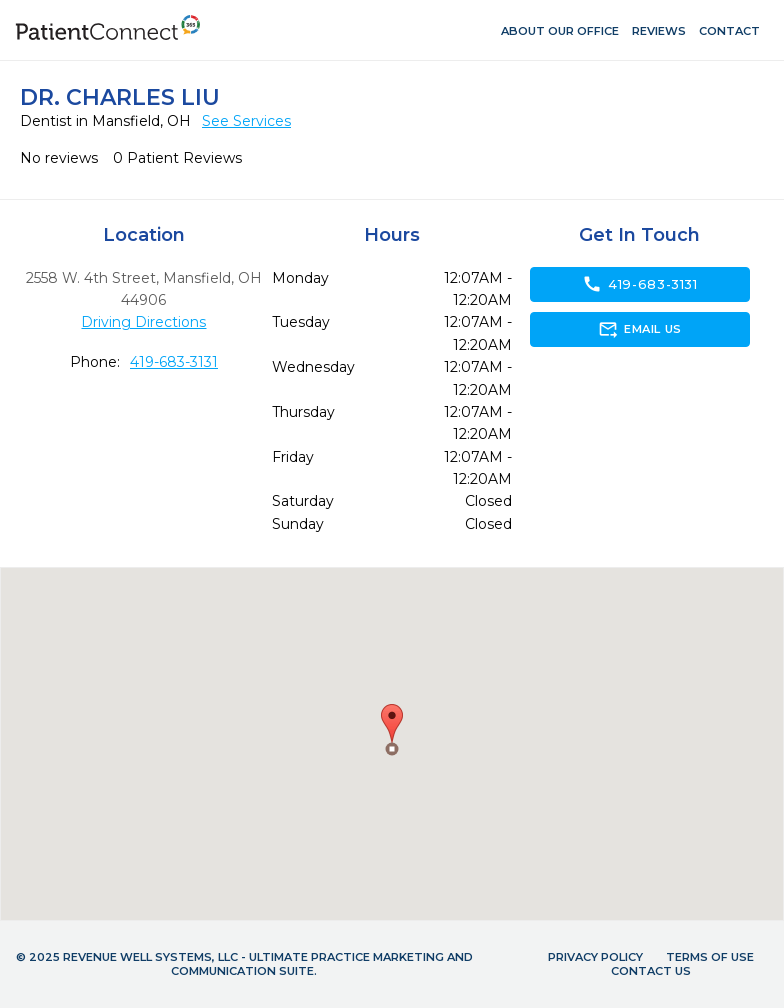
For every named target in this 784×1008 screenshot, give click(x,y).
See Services (246, 121)
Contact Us (651, 971)
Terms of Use (710, 957)
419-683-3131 (174, 362)
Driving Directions (143, 322)
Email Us (639, 329)
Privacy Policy (595, 957)
